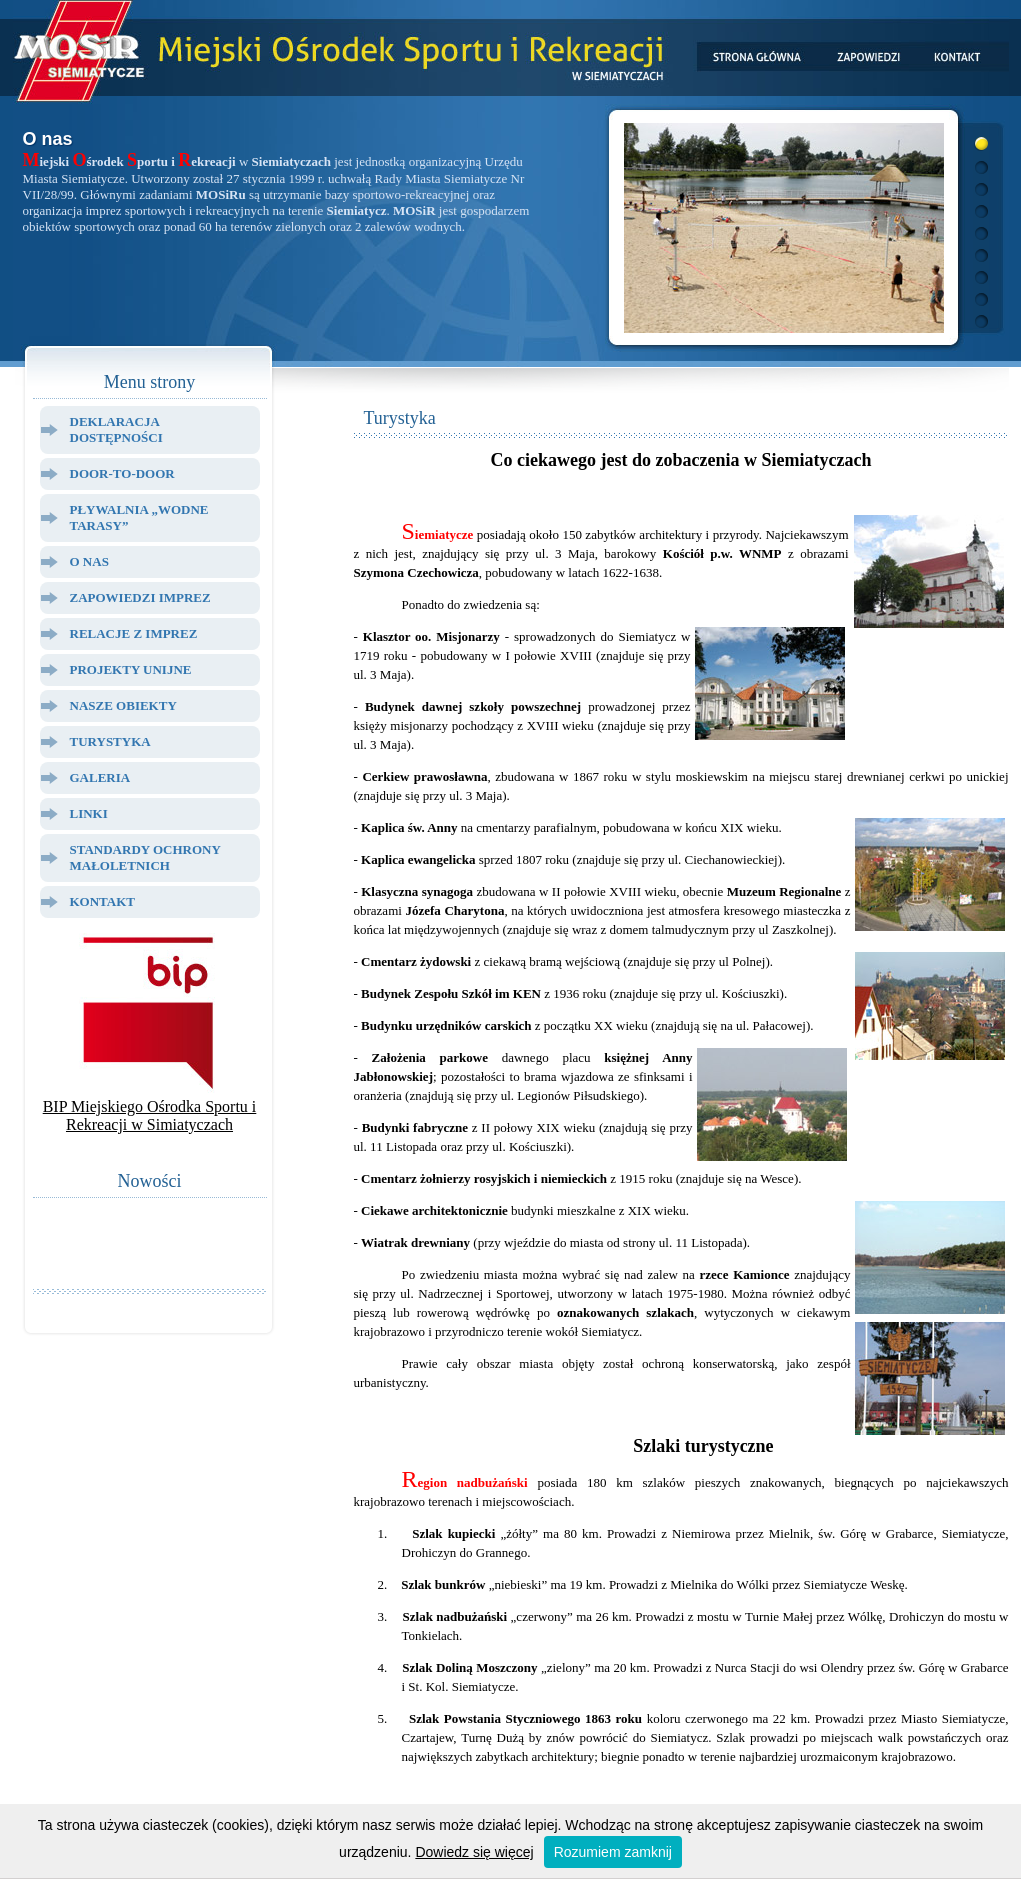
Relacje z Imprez (134, 633)
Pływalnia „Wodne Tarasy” (139, 517)
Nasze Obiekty (123, 705)
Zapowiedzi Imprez (140, 597)
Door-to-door (122, 473)
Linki (89, 813)
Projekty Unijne (131, 669)
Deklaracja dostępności (116, 429)
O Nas (89, 561)
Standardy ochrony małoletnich (145, 857)
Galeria (100, 777)
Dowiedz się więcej (474, 1852)
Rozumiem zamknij (613, 1852)
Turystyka (110, 741)
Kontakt (103, 901)
